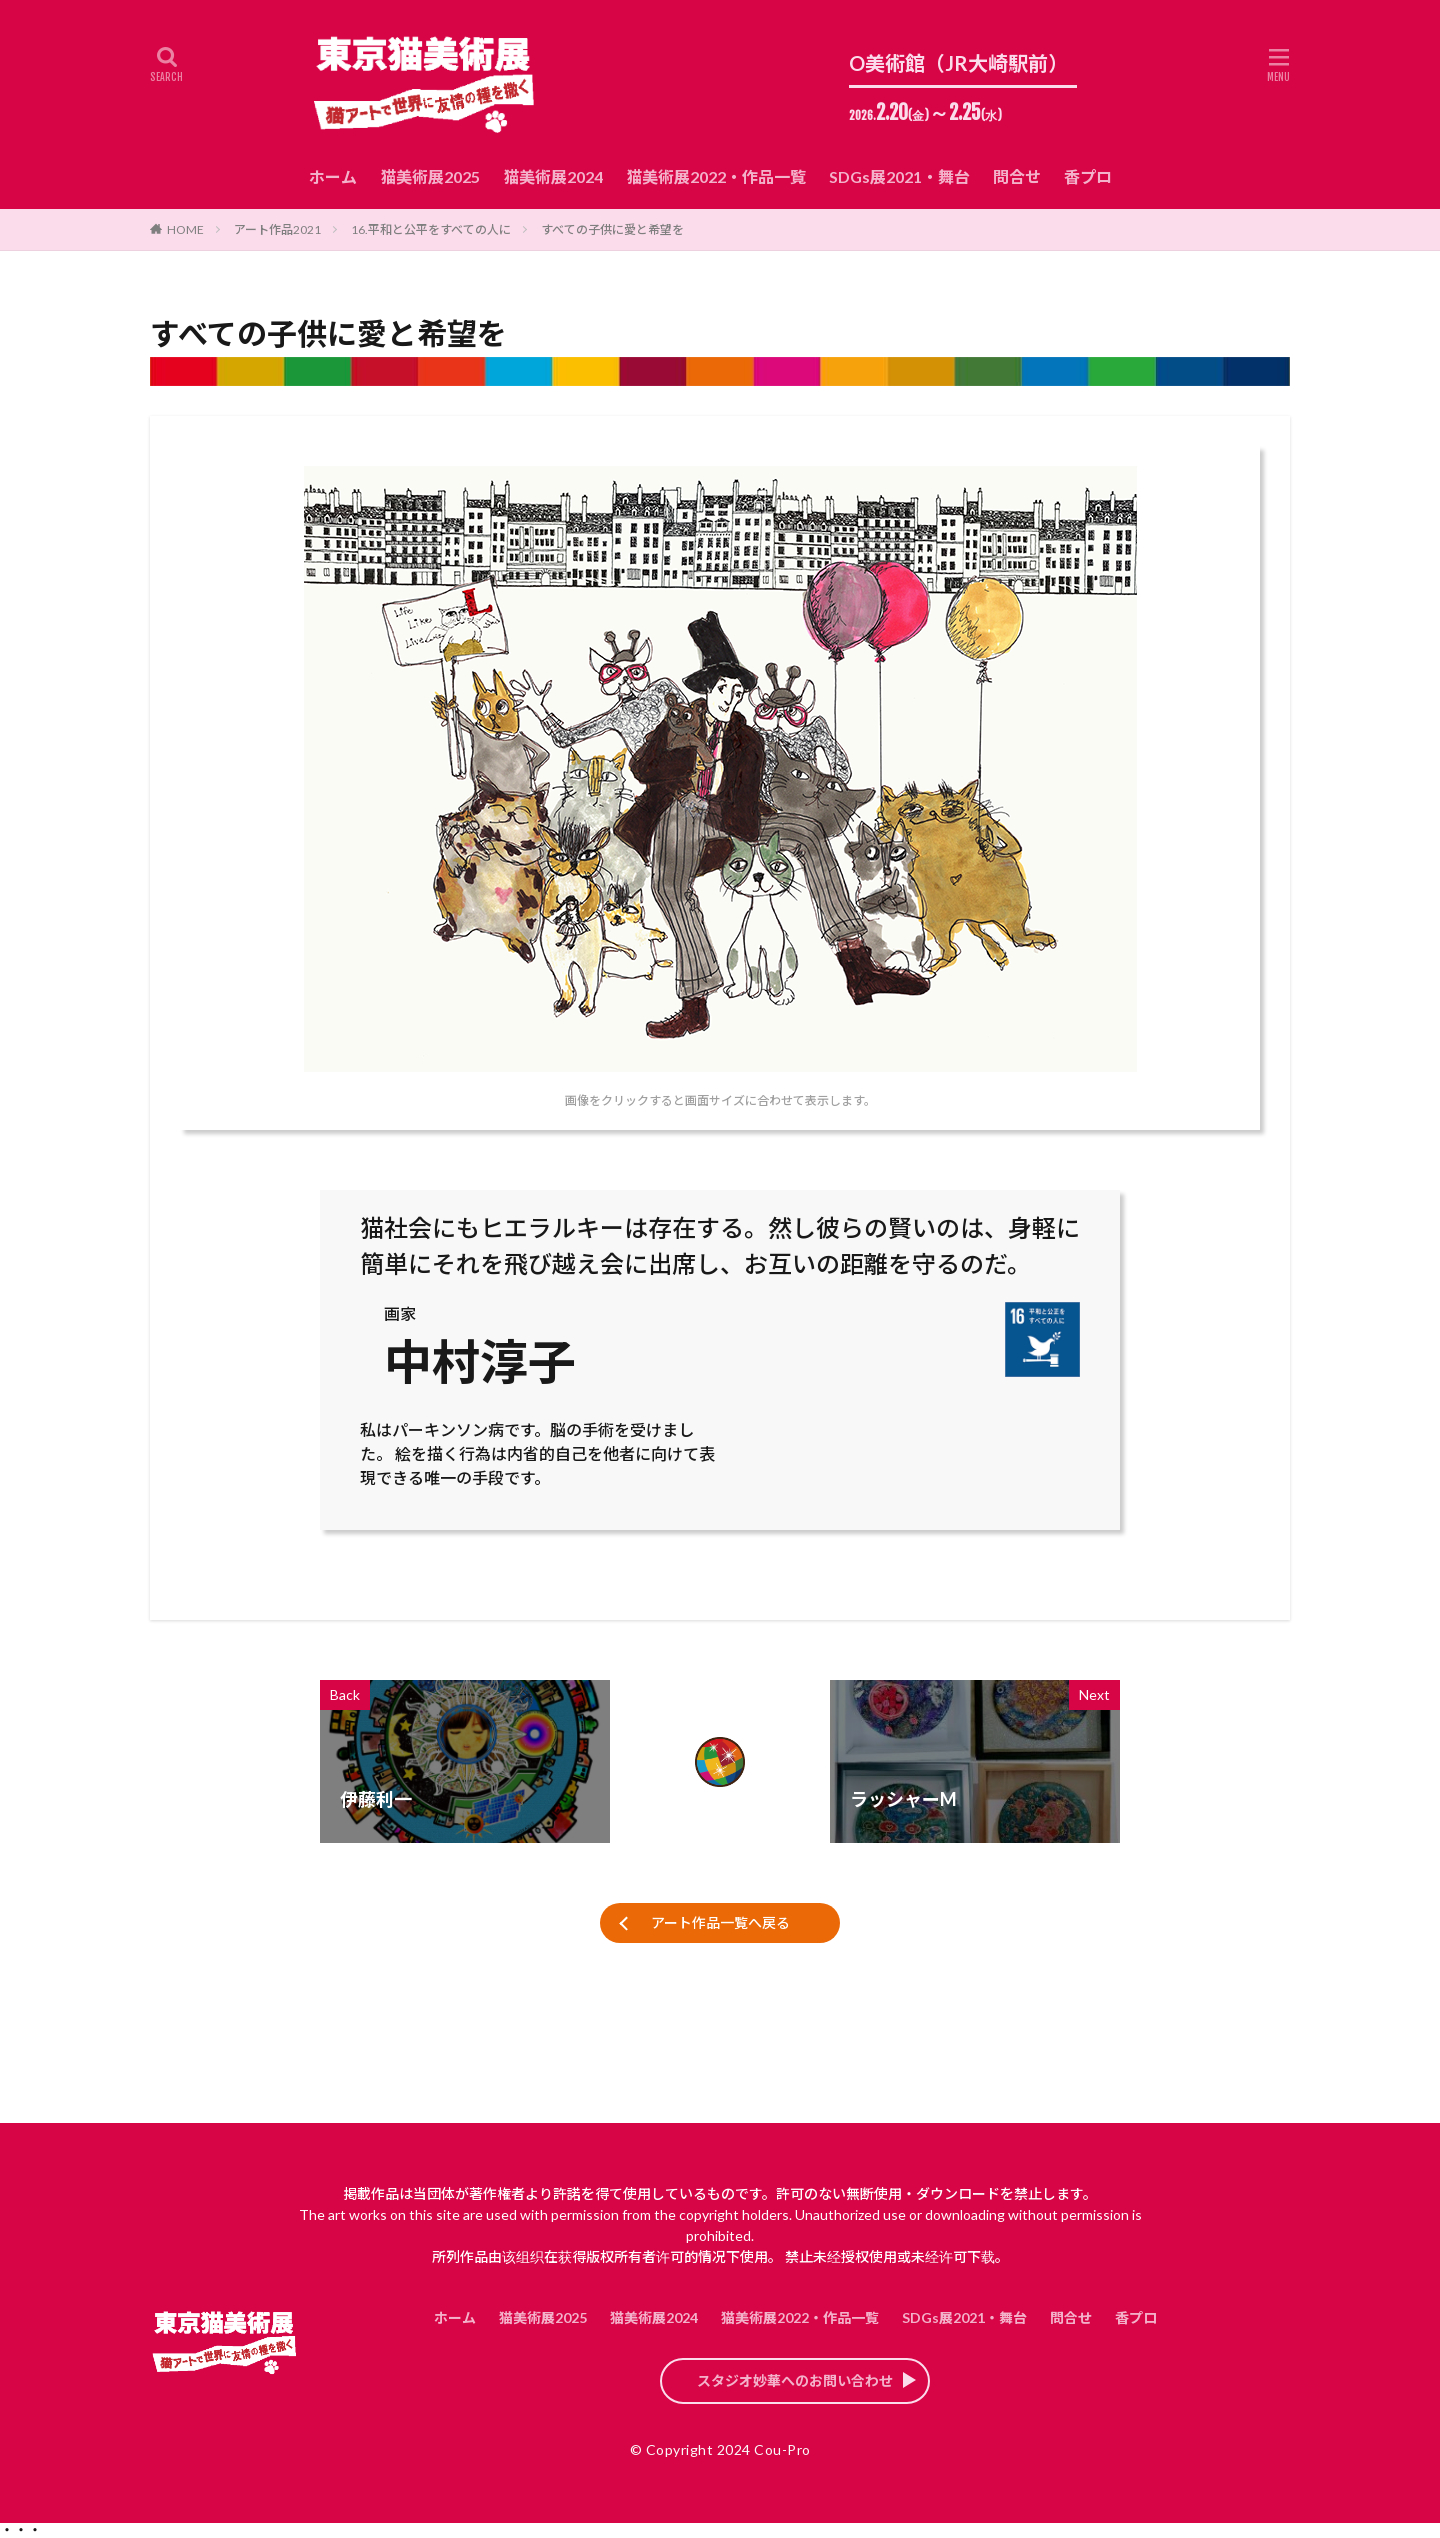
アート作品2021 (277, 229)
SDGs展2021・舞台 (899, 176)
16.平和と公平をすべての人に (431, 229)
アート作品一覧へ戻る (720, 1922)
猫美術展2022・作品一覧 (716, 176)
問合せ (1017, 176)
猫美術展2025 (430, 176)
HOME (185, 229)
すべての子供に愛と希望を (612, 229)
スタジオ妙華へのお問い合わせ (795, 2380)
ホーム (333, 176)
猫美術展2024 (553, 176)
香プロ (1088, 176)
